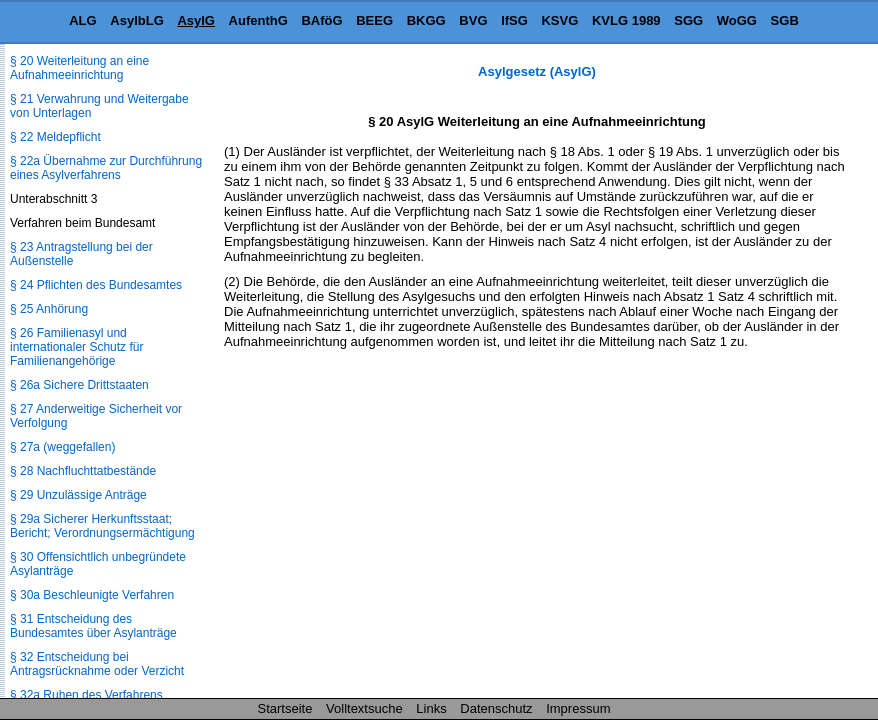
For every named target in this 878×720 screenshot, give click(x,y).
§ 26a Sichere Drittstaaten (79, 385)
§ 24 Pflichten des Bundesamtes (96, 285)
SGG (688, 20)
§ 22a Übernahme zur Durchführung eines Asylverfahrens (106, 168)
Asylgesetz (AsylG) (537, 71)
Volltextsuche (364, 708)
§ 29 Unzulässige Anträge (78, 495)
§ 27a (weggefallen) (62, 447)
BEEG (374, 20)
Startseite (285, 708)
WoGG (737, 20)
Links (431, 708)
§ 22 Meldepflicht (55, 137)
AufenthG (258, 20)
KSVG (559, 20)
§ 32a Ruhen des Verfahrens (86, 695)
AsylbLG (136, 20)
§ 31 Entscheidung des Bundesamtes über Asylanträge (93, 626)
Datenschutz (496, 708)
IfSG (514, 20)
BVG (473, 20)
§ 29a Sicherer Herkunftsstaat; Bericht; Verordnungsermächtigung (102, 526)
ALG (82, 20)
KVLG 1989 (626, 20)
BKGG (426, 20)
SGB (785, 20)
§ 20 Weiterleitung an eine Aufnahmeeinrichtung (79, 68)
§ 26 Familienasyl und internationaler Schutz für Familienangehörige (76, 347)
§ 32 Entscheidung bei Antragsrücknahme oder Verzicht (97, 664)
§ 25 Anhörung (49, 309)
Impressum (578, 708)
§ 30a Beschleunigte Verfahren (92, 595)
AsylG (196, 20)
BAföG (321, 20)
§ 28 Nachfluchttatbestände (83, 471)
